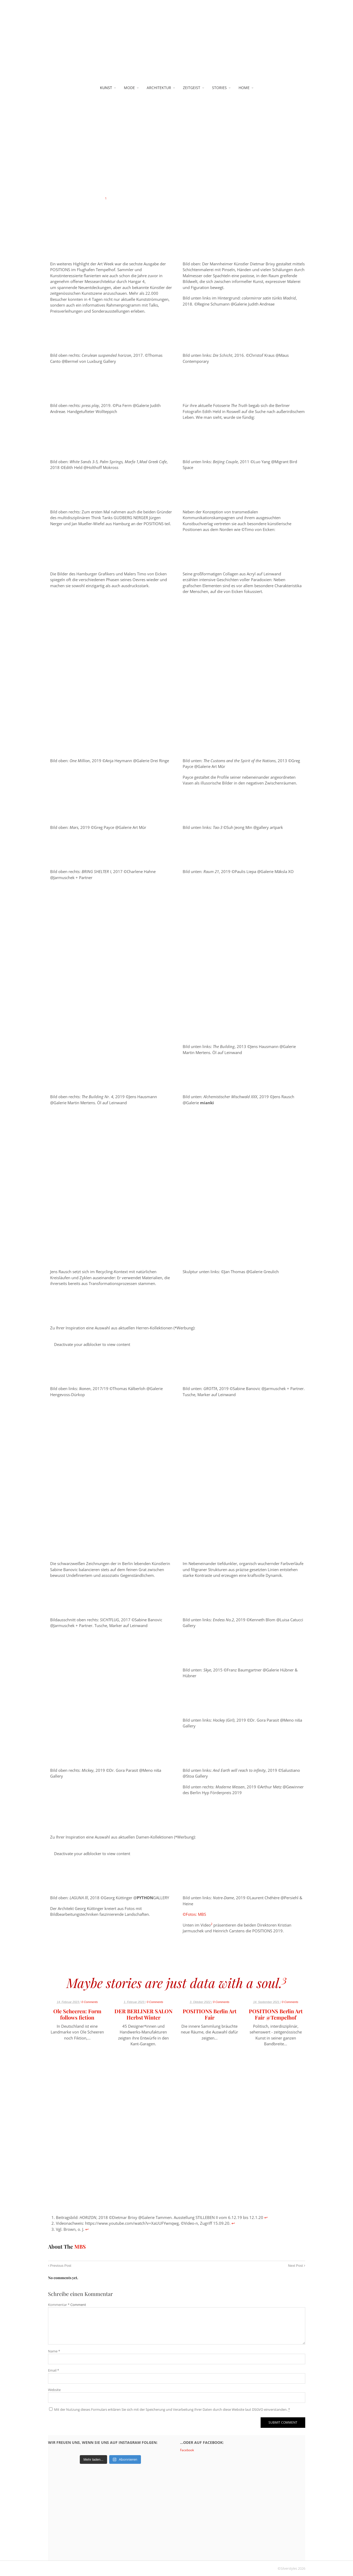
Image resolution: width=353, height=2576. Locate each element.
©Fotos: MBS (194, 1914)
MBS (80, 2246)
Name (54, 2351)
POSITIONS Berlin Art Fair (209, 2014)
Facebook (187, 2450)
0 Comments (89, 2002)
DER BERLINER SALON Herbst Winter (143, 2014)
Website (54, 2389)
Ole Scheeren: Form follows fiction (77, 2014)
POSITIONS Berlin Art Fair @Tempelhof (276, 2014)
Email (53, 2370)
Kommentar (59, 2304)
